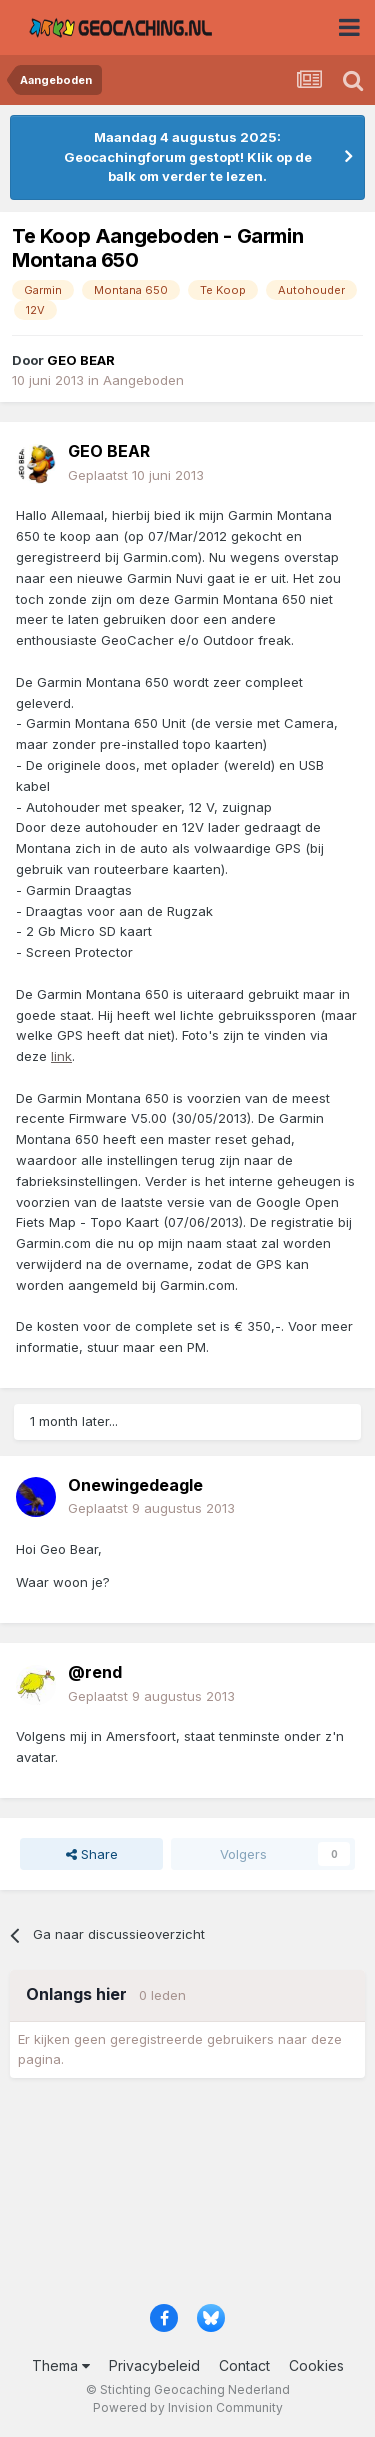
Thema (61, 2365)
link (61, 1056)
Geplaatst (136, 475)
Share (92, 1854)
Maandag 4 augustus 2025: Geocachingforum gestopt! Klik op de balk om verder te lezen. (188, 156)
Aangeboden (143, 380)
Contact (244, 2365)
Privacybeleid (154, 2365)
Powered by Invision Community (188, 2407)
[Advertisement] (187, 2197)
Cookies (316, 2365)
